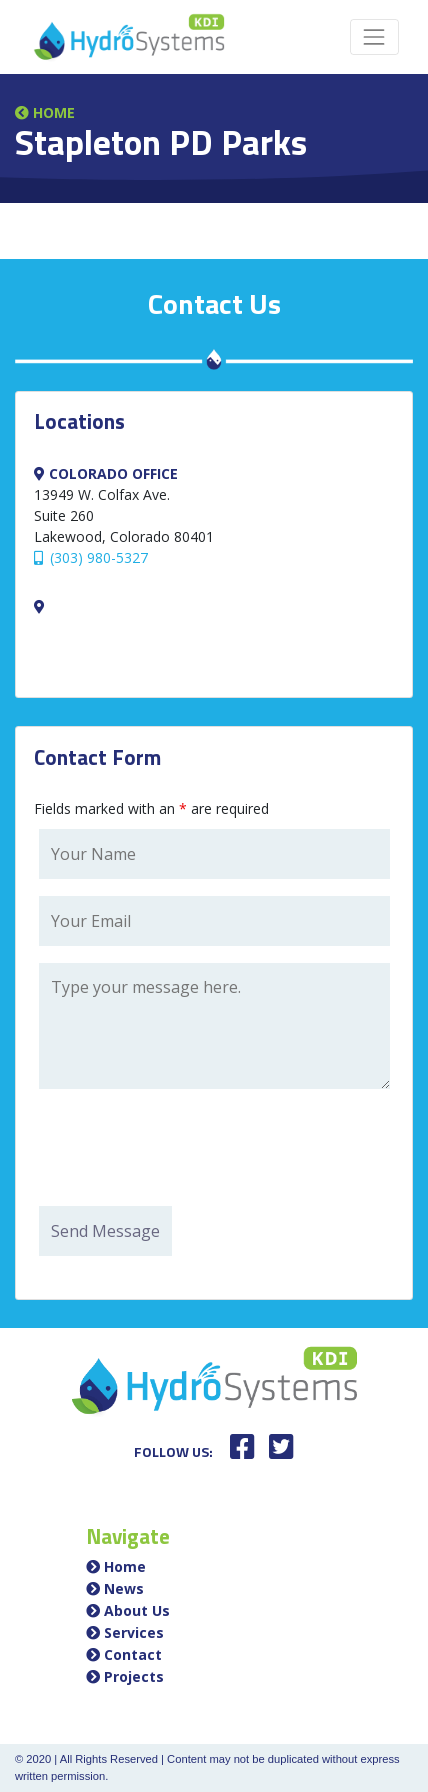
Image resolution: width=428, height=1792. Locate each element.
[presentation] (191, 1150)
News (124, 1588)
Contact (133, 1654)
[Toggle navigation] (374, 36)
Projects (134, 1676)
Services (134, 1632)
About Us (137, 1610)
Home (45, 112)
